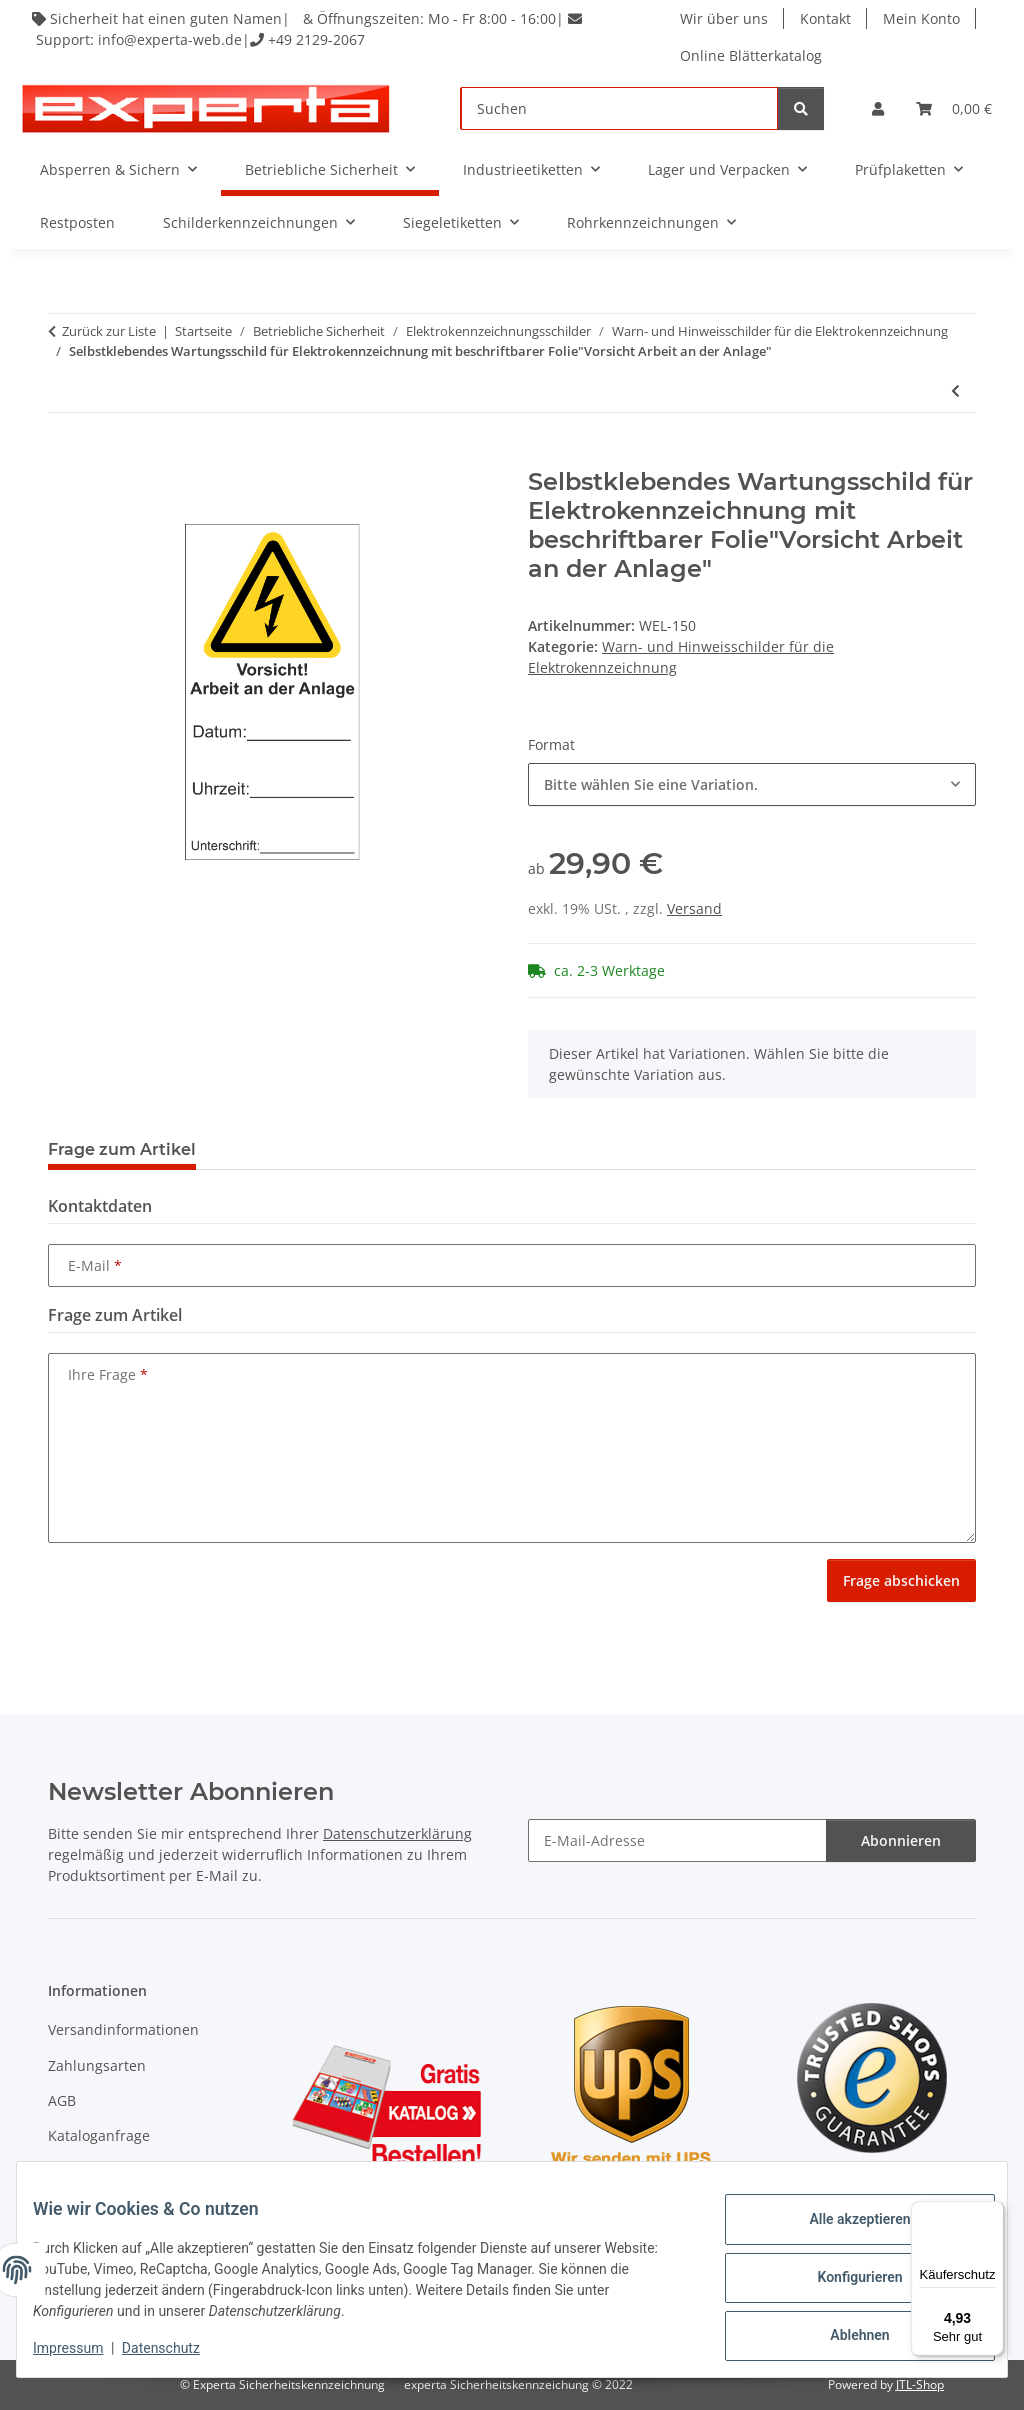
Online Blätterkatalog (753, 55)
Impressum (84, 2350)
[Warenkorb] (954, 108)
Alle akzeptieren (843, 2227)
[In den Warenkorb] (64, 457)
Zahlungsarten (97, 2065)
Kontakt (827, 18)
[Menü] (992, 2213)
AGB (62, 2100)
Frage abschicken (901, 1580)
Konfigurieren (843, 2279)
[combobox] (752, 784)
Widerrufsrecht (99, 2171)
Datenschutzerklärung (397, 1833)
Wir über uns (726, 18)
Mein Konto (923, 18)
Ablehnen (843, 2331)
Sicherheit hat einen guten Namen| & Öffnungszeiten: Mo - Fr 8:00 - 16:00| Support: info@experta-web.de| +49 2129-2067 (311, 29)
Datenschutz (177, 2350)
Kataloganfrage (99, 2135)
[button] (878, 108)
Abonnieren (901, 1840)
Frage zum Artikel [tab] (122, 1149)
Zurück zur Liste (109, 331)
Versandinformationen (123, 2029)
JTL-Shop (920, 2384)
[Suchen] (619, 108)
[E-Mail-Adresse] (677, 1840)
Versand (694, 908)
